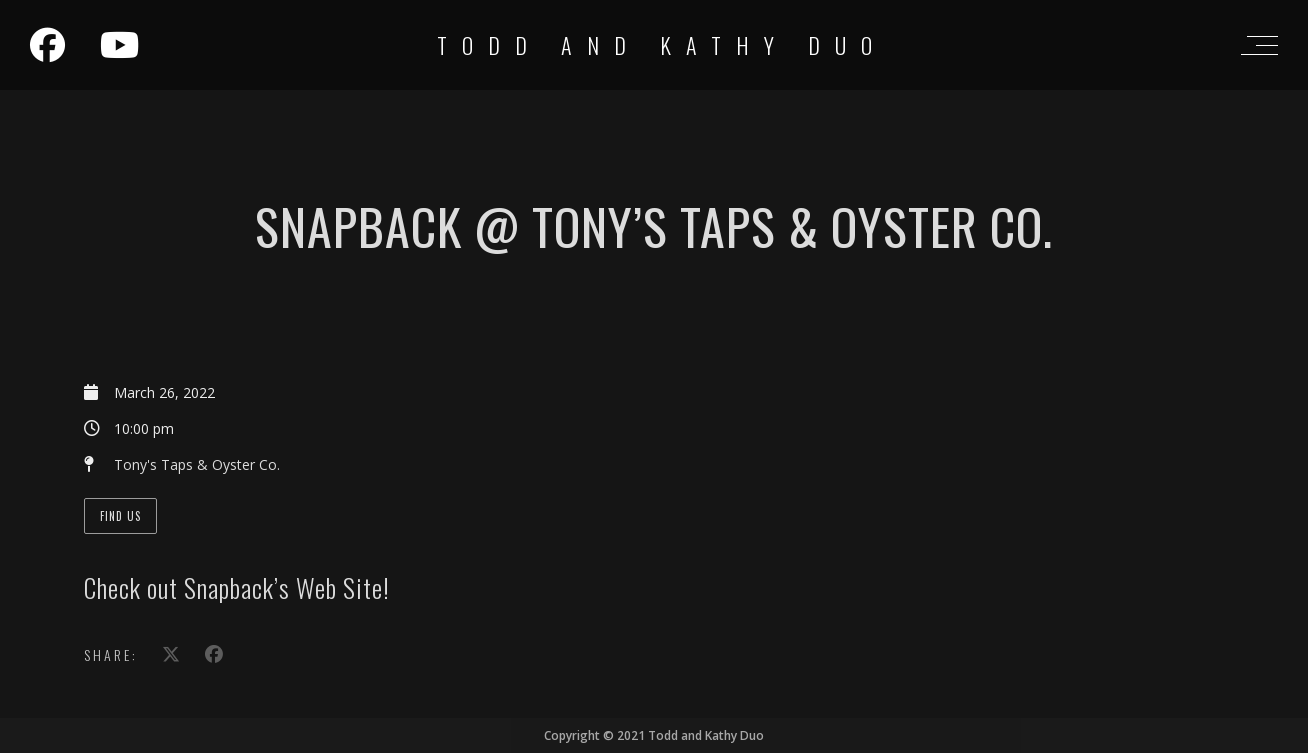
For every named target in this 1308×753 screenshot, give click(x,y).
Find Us (120, 516)
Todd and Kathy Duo (662, 45)
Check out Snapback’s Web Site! (237, 587)
